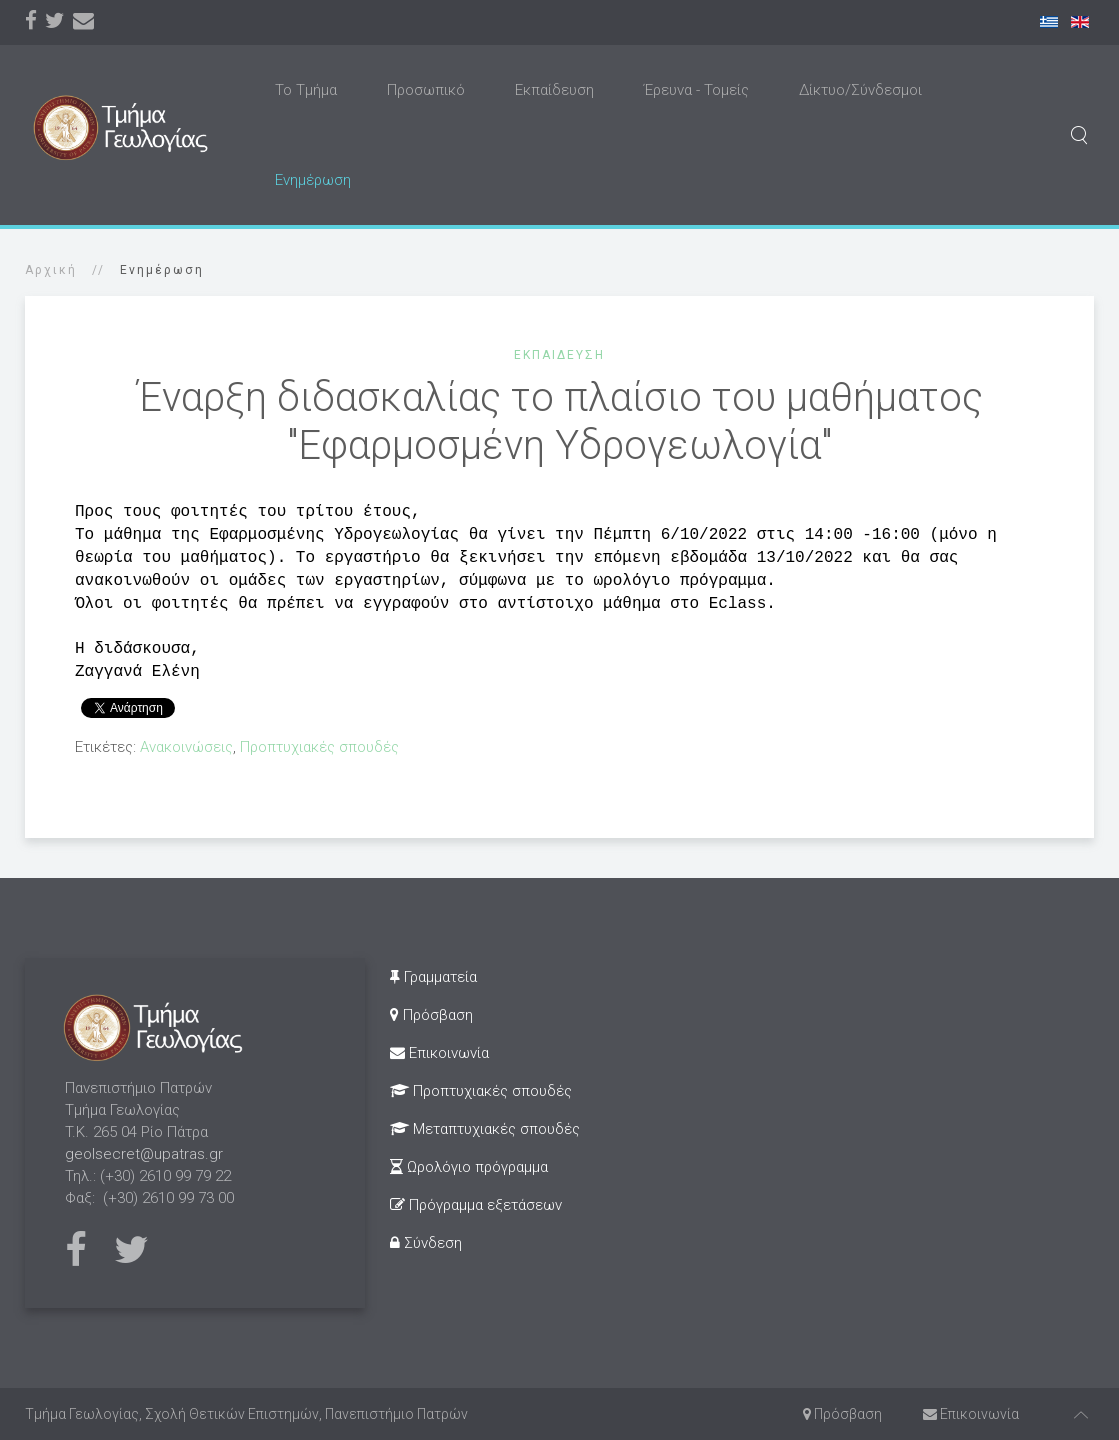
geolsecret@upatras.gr (144, 1154)
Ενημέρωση (313, 180)
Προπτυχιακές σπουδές (319, 747)
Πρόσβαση (431, 1015)
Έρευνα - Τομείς (696, 90)
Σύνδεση (426, 1243)
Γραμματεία (433, 977)
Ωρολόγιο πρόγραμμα (469, 1167)
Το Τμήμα (306, 90)
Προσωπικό (426, 90)
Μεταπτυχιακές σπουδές (485, 1129)
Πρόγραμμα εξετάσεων (476, 1205)
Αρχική (51, 270)
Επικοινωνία (439, 1053)
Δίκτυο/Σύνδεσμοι (860, 90)
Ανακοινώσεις (186, 747)
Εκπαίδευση (554, 90)
